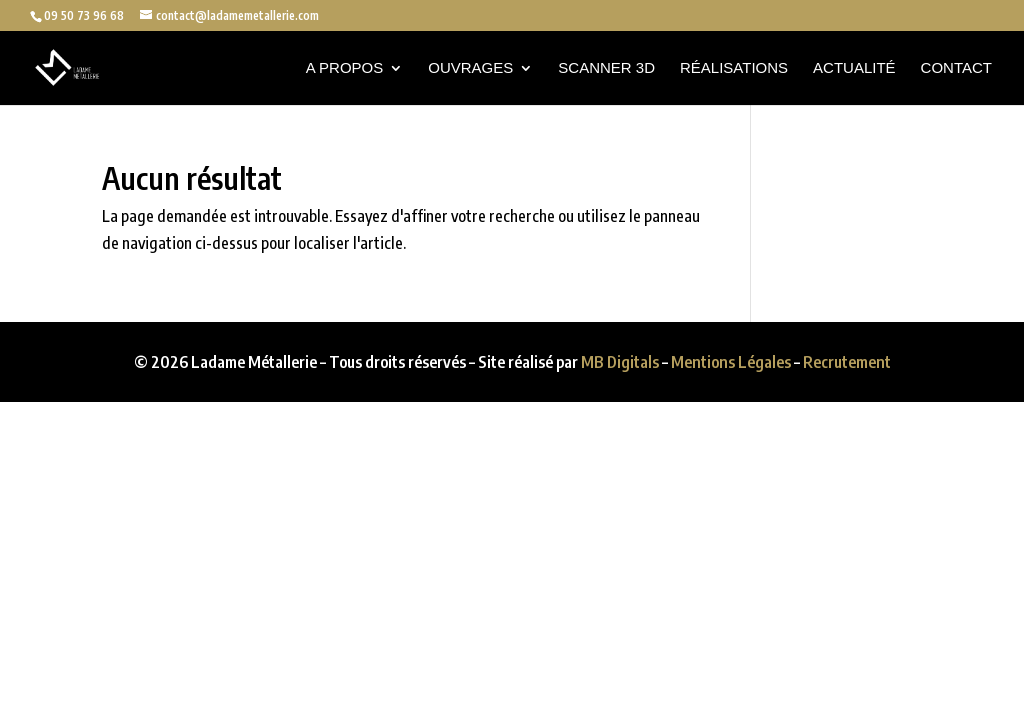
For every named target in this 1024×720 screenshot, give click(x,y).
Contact (956, 68)
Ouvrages (470, 68)
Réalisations (734, 68)
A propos (345, 68)
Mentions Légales (731, 362)
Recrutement (847, 362)
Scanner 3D (606, 68)
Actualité (854, 68)
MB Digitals (620, 362)
